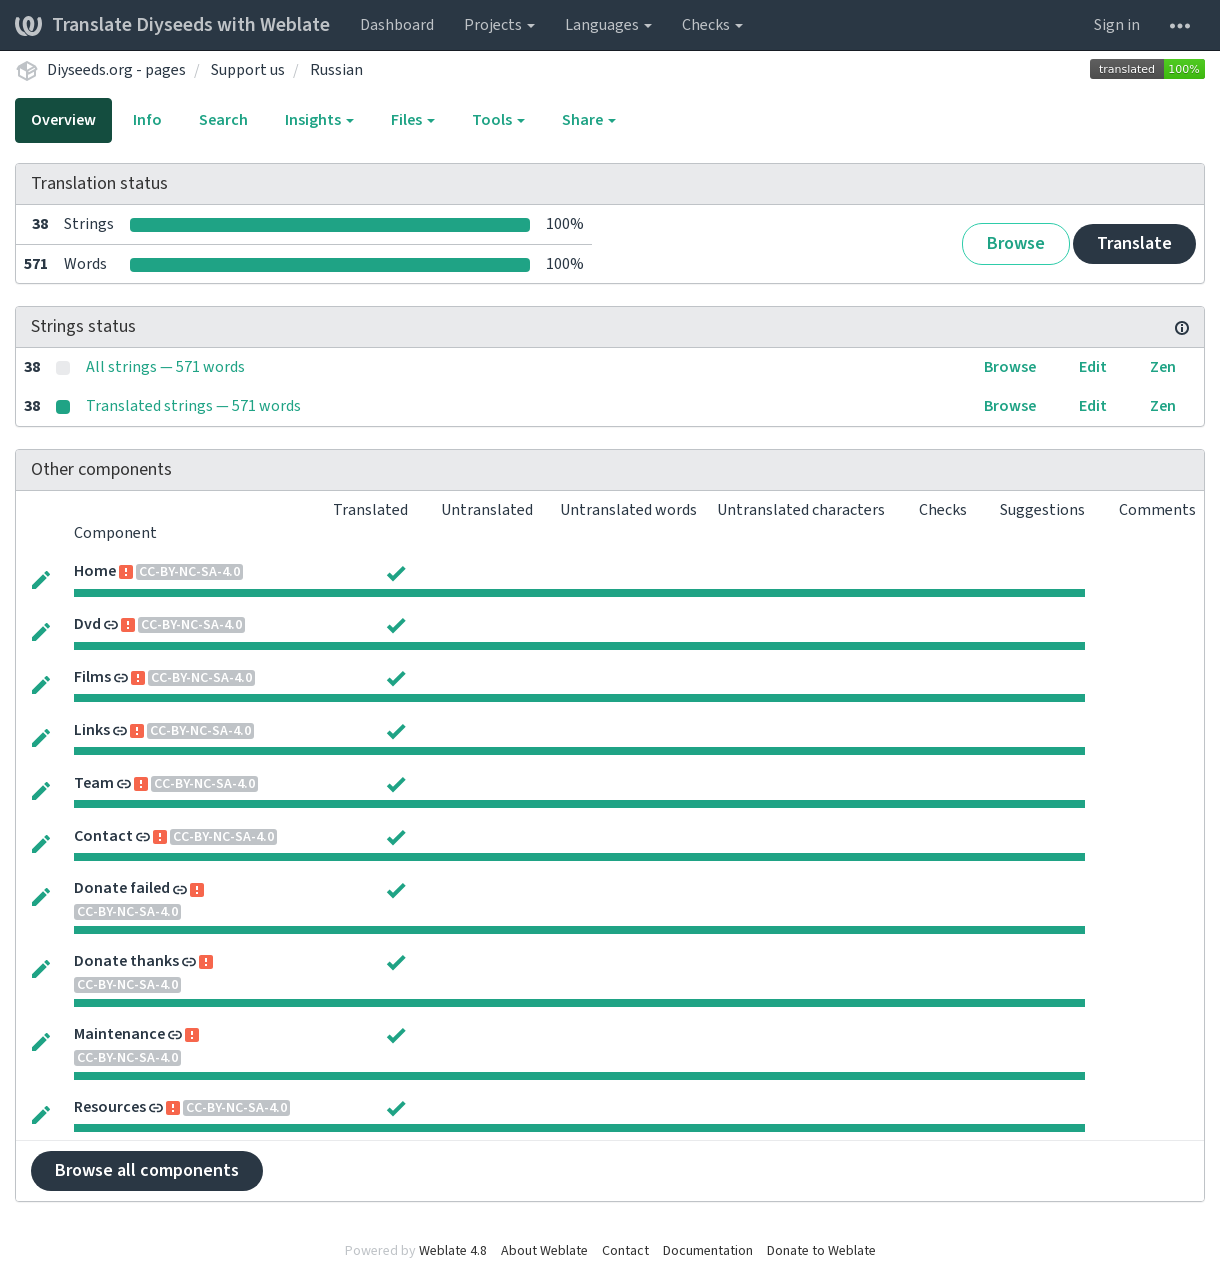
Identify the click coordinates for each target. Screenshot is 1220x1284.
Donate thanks (126, 961)
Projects (499, 25)
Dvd (87, 624)
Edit (1093, 367)
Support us (248, 70)
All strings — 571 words (165, 367)
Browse (1016, 243)
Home (95, 571)
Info (147, 120)
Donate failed (122, 888)
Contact (103, 836)
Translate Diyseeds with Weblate (172, 25)
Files (413, 120)
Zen (1163, 367)
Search (223, 120)
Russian (336, 70)
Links (92, 730)
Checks (712, 25)
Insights (319, 120)
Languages (608, 25)
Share (589, 120)
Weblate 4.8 (453, 1251)
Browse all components (147, 1170)
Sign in (1117, 25)
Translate (1134, 243)
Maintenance (119, 1034)
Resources (110, 1107)
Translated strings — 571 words (193, 406)
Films (92, 677)
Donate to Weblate (821, 1251)
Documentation (708, 1251)
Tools (498, 120)
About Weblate (544, 1251)
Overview (63, 120)
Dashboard (397, 25)
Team (94, 783)
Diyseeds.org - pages (116, 70)
